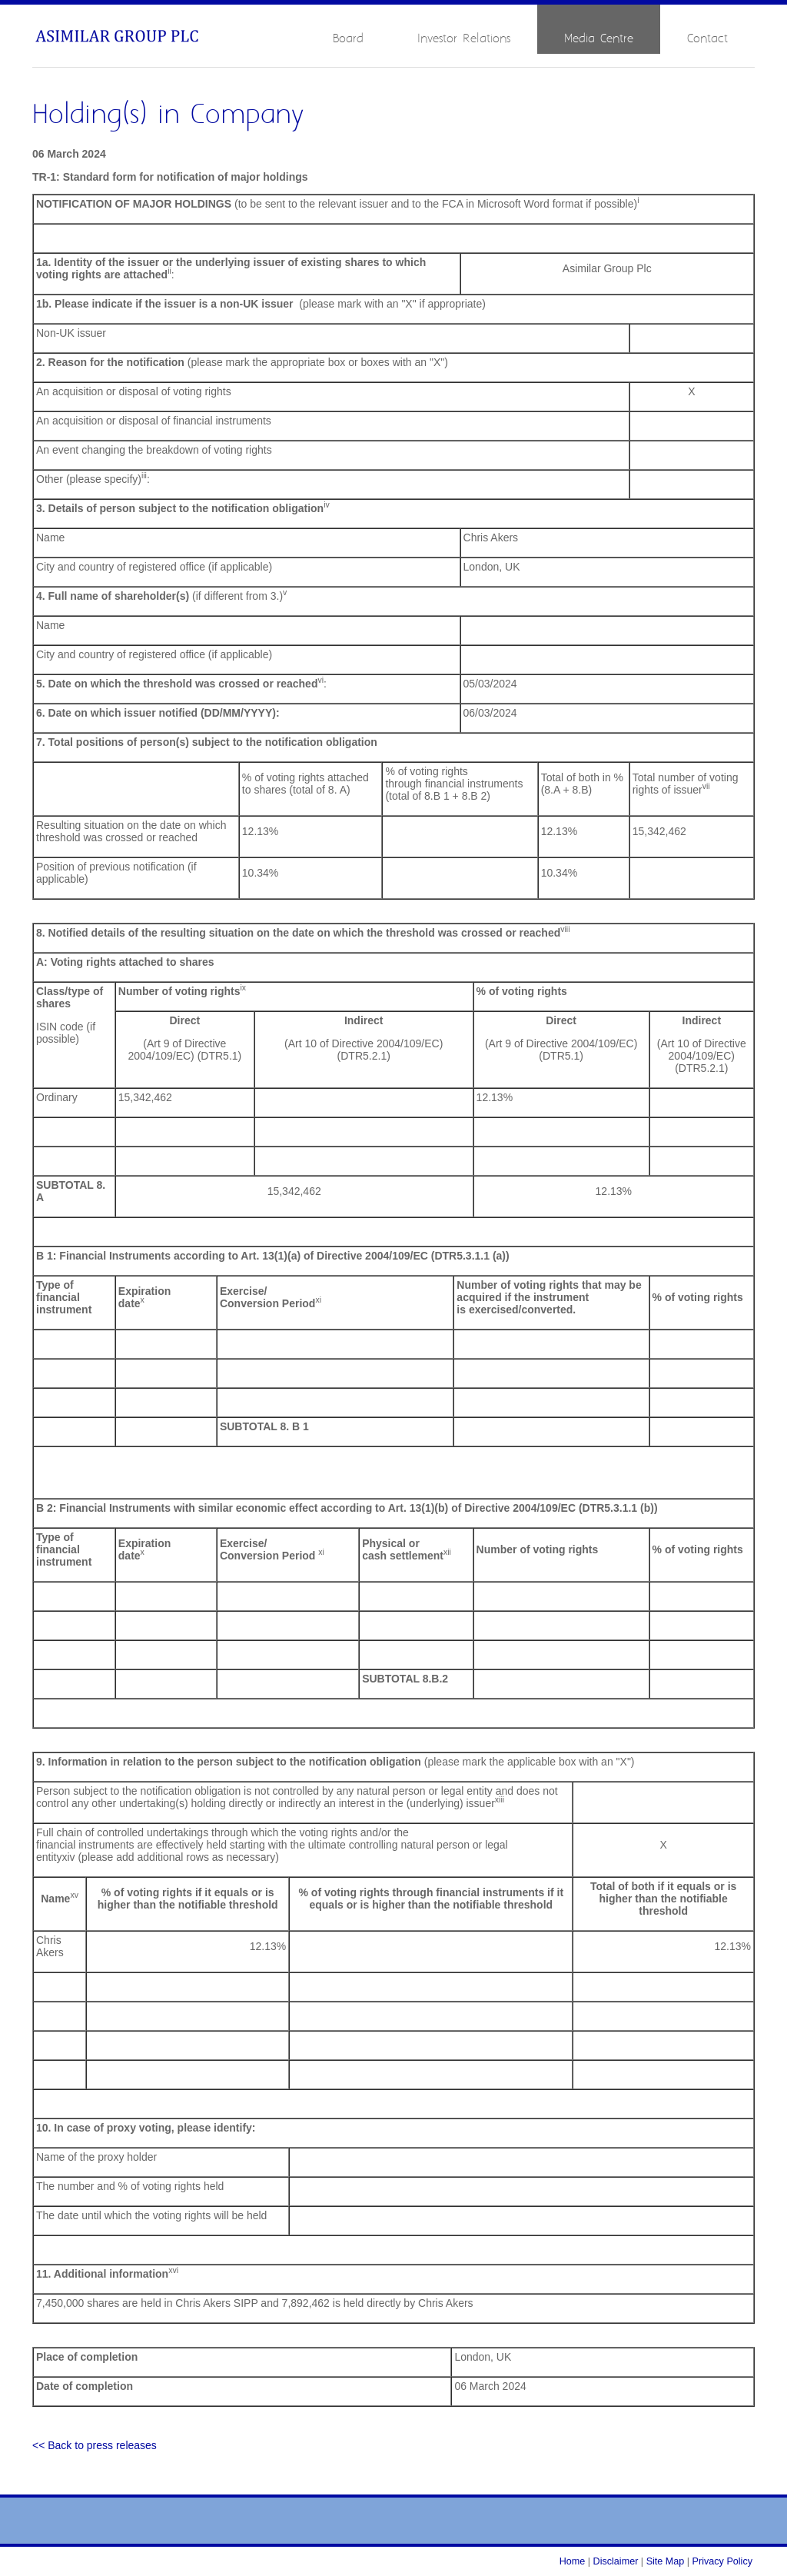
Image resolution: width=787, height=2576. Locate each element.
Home (573, 2561)
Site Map (665, 2561)
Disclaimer (616, 2561)
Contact (707, 39)
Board (348, 39)
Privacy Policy (722, 2561)
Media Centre (598, 39)
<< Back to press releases (94, 2445)
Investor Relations (463, 39)
